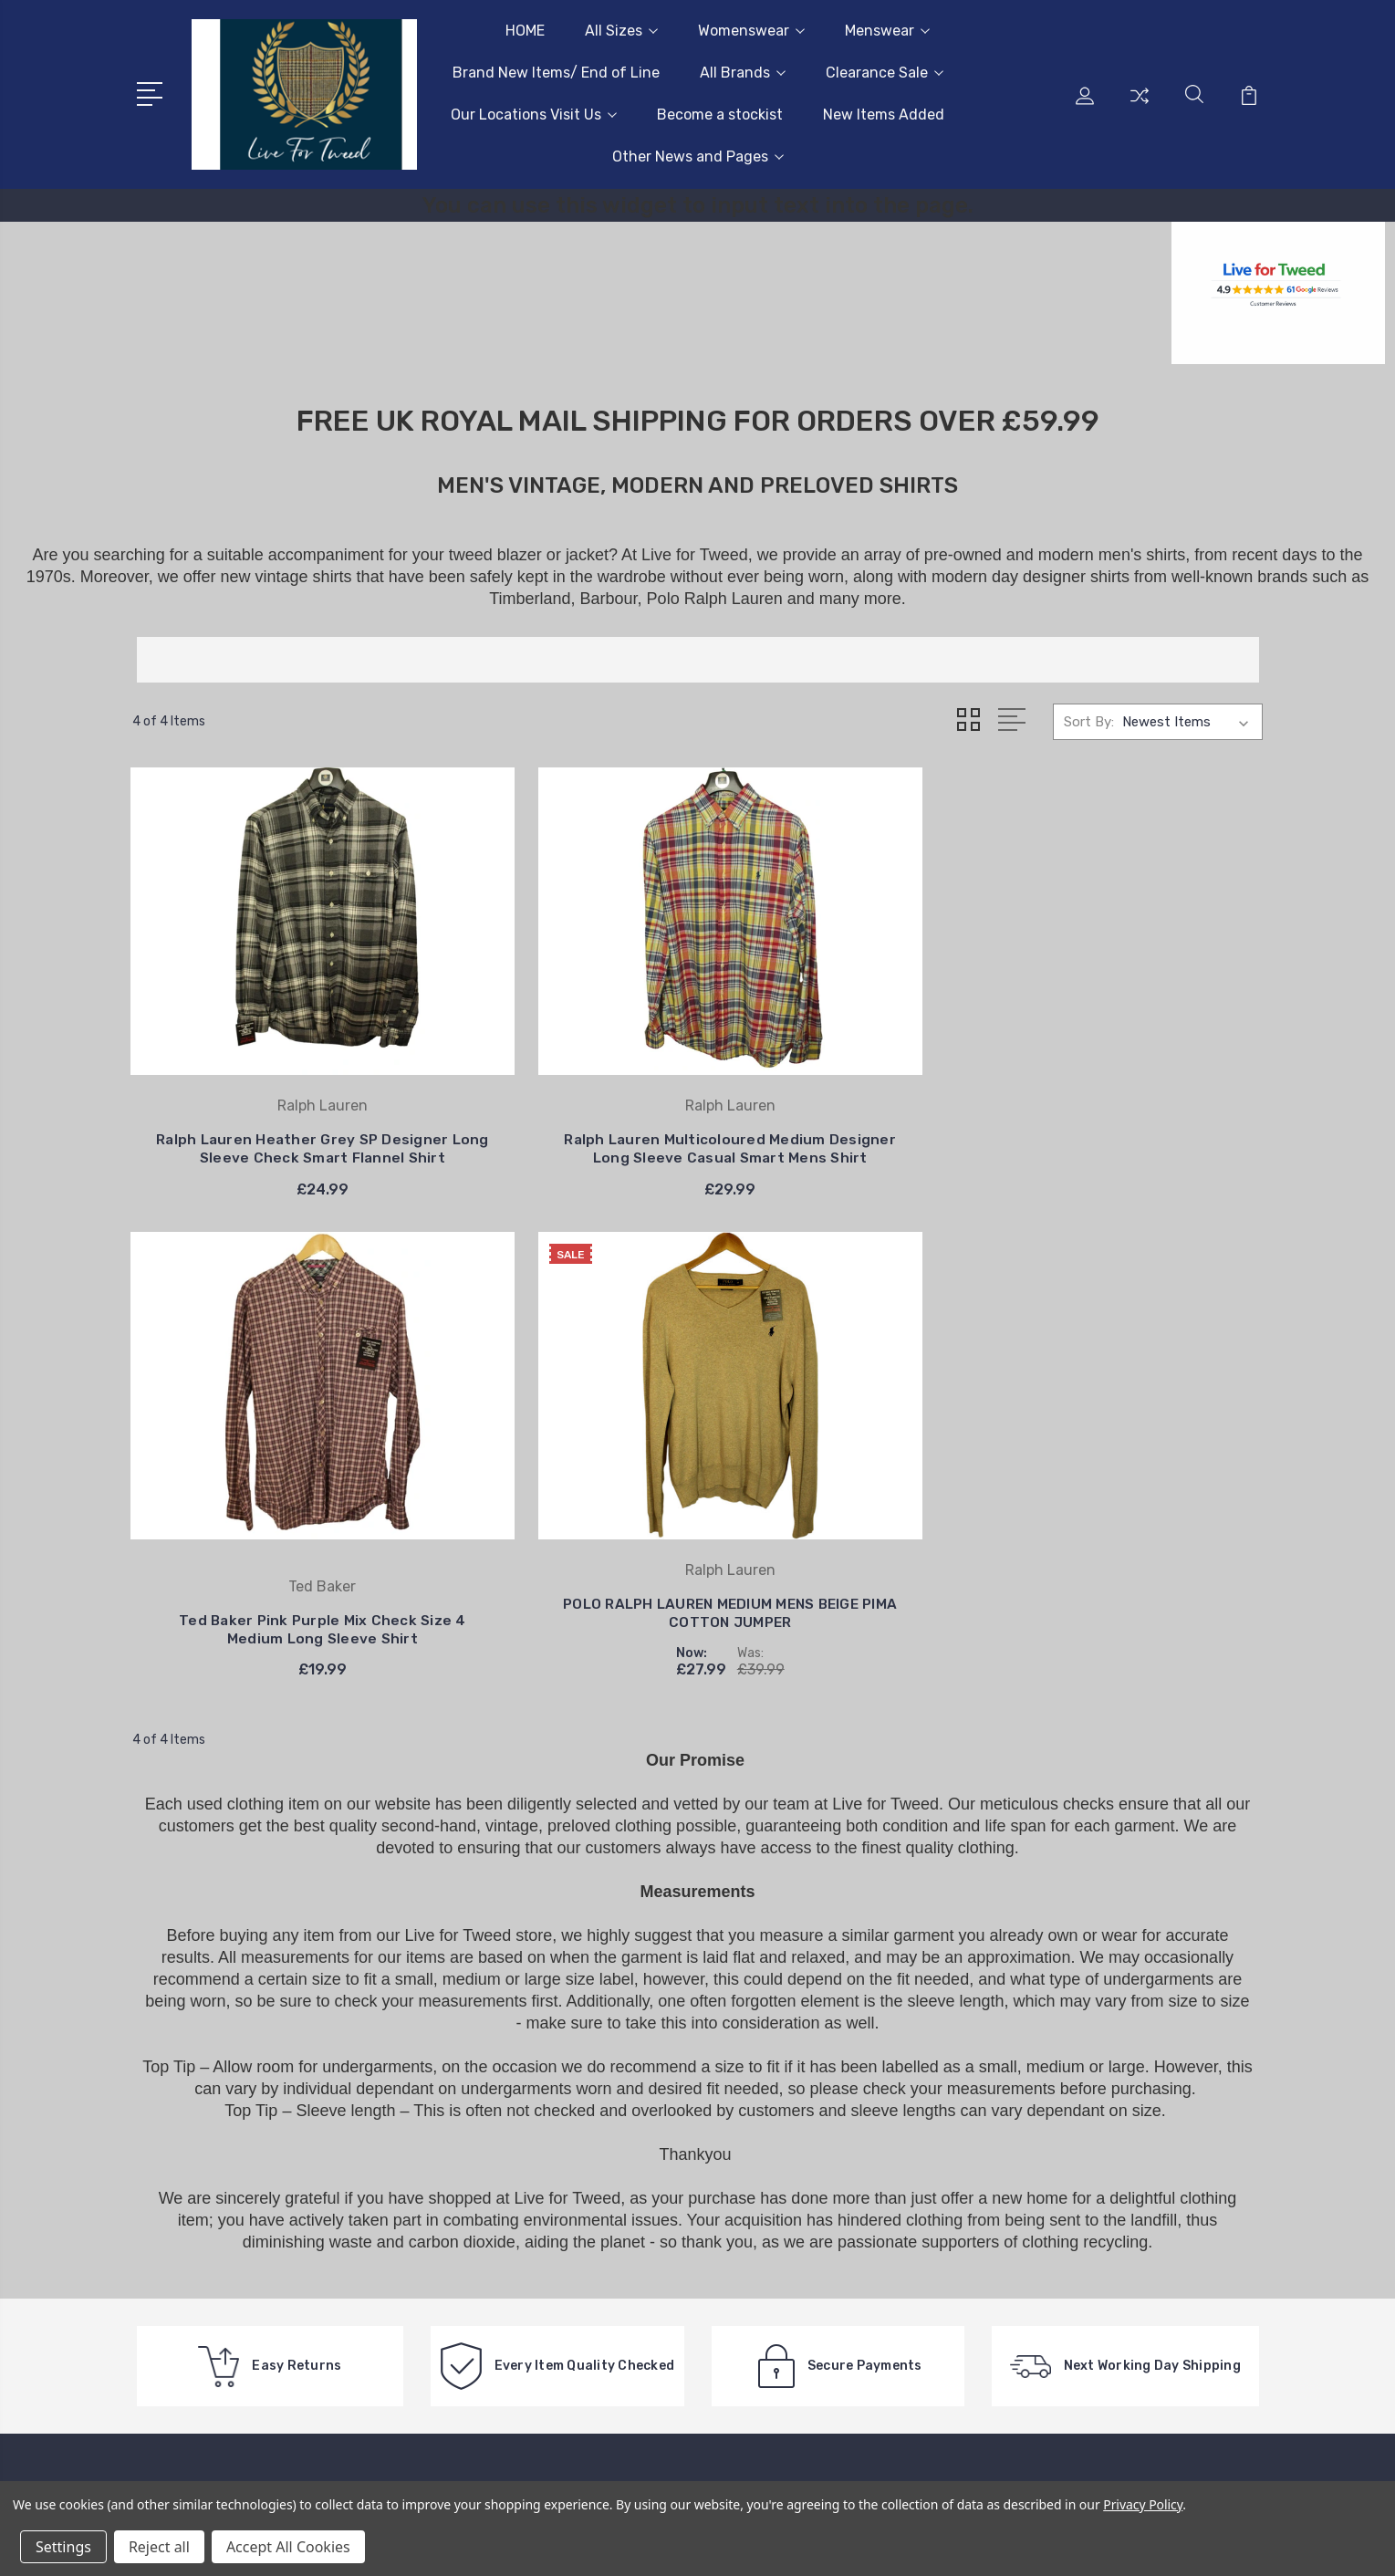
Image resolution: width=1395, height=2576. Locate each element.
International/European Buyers (703, 2276)
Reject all (159, 2547)
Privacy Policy (1142, 2504)
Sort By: (1089, 722)
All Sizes (621, 30)
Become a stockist (720, 114)
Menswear (887, 30)
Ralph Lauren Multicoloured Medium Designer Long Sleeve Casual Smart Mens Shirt (553, 1128)
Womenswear (751, 30)
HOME (525, 30)
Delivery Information (670, 2148)
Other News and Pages (698, 156)
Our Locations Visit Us (534, 114)
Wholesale (637, 2248)
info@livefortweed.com (237, 2318)
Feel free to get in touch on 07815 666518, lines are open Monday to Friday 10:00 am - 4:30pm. (243, 2252)
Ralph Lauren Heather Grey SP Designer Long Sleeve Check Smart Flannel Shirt (263, 1128)
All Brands (743, 72)
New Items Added (883, 114)
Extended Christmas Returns (697, 2120)
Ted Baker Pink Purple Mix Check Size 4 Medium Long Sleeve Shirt (842, 1128)
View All (1087, 2285)
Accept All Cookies (288, 2547)
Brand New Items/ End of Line (556, 72)
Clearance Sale (884, 72)
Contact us (641, 2093)
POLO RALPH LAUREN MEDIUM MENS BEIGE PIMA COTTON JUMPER (1131, 1112)
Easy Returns (648, 2221)
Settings (63, 2547)
